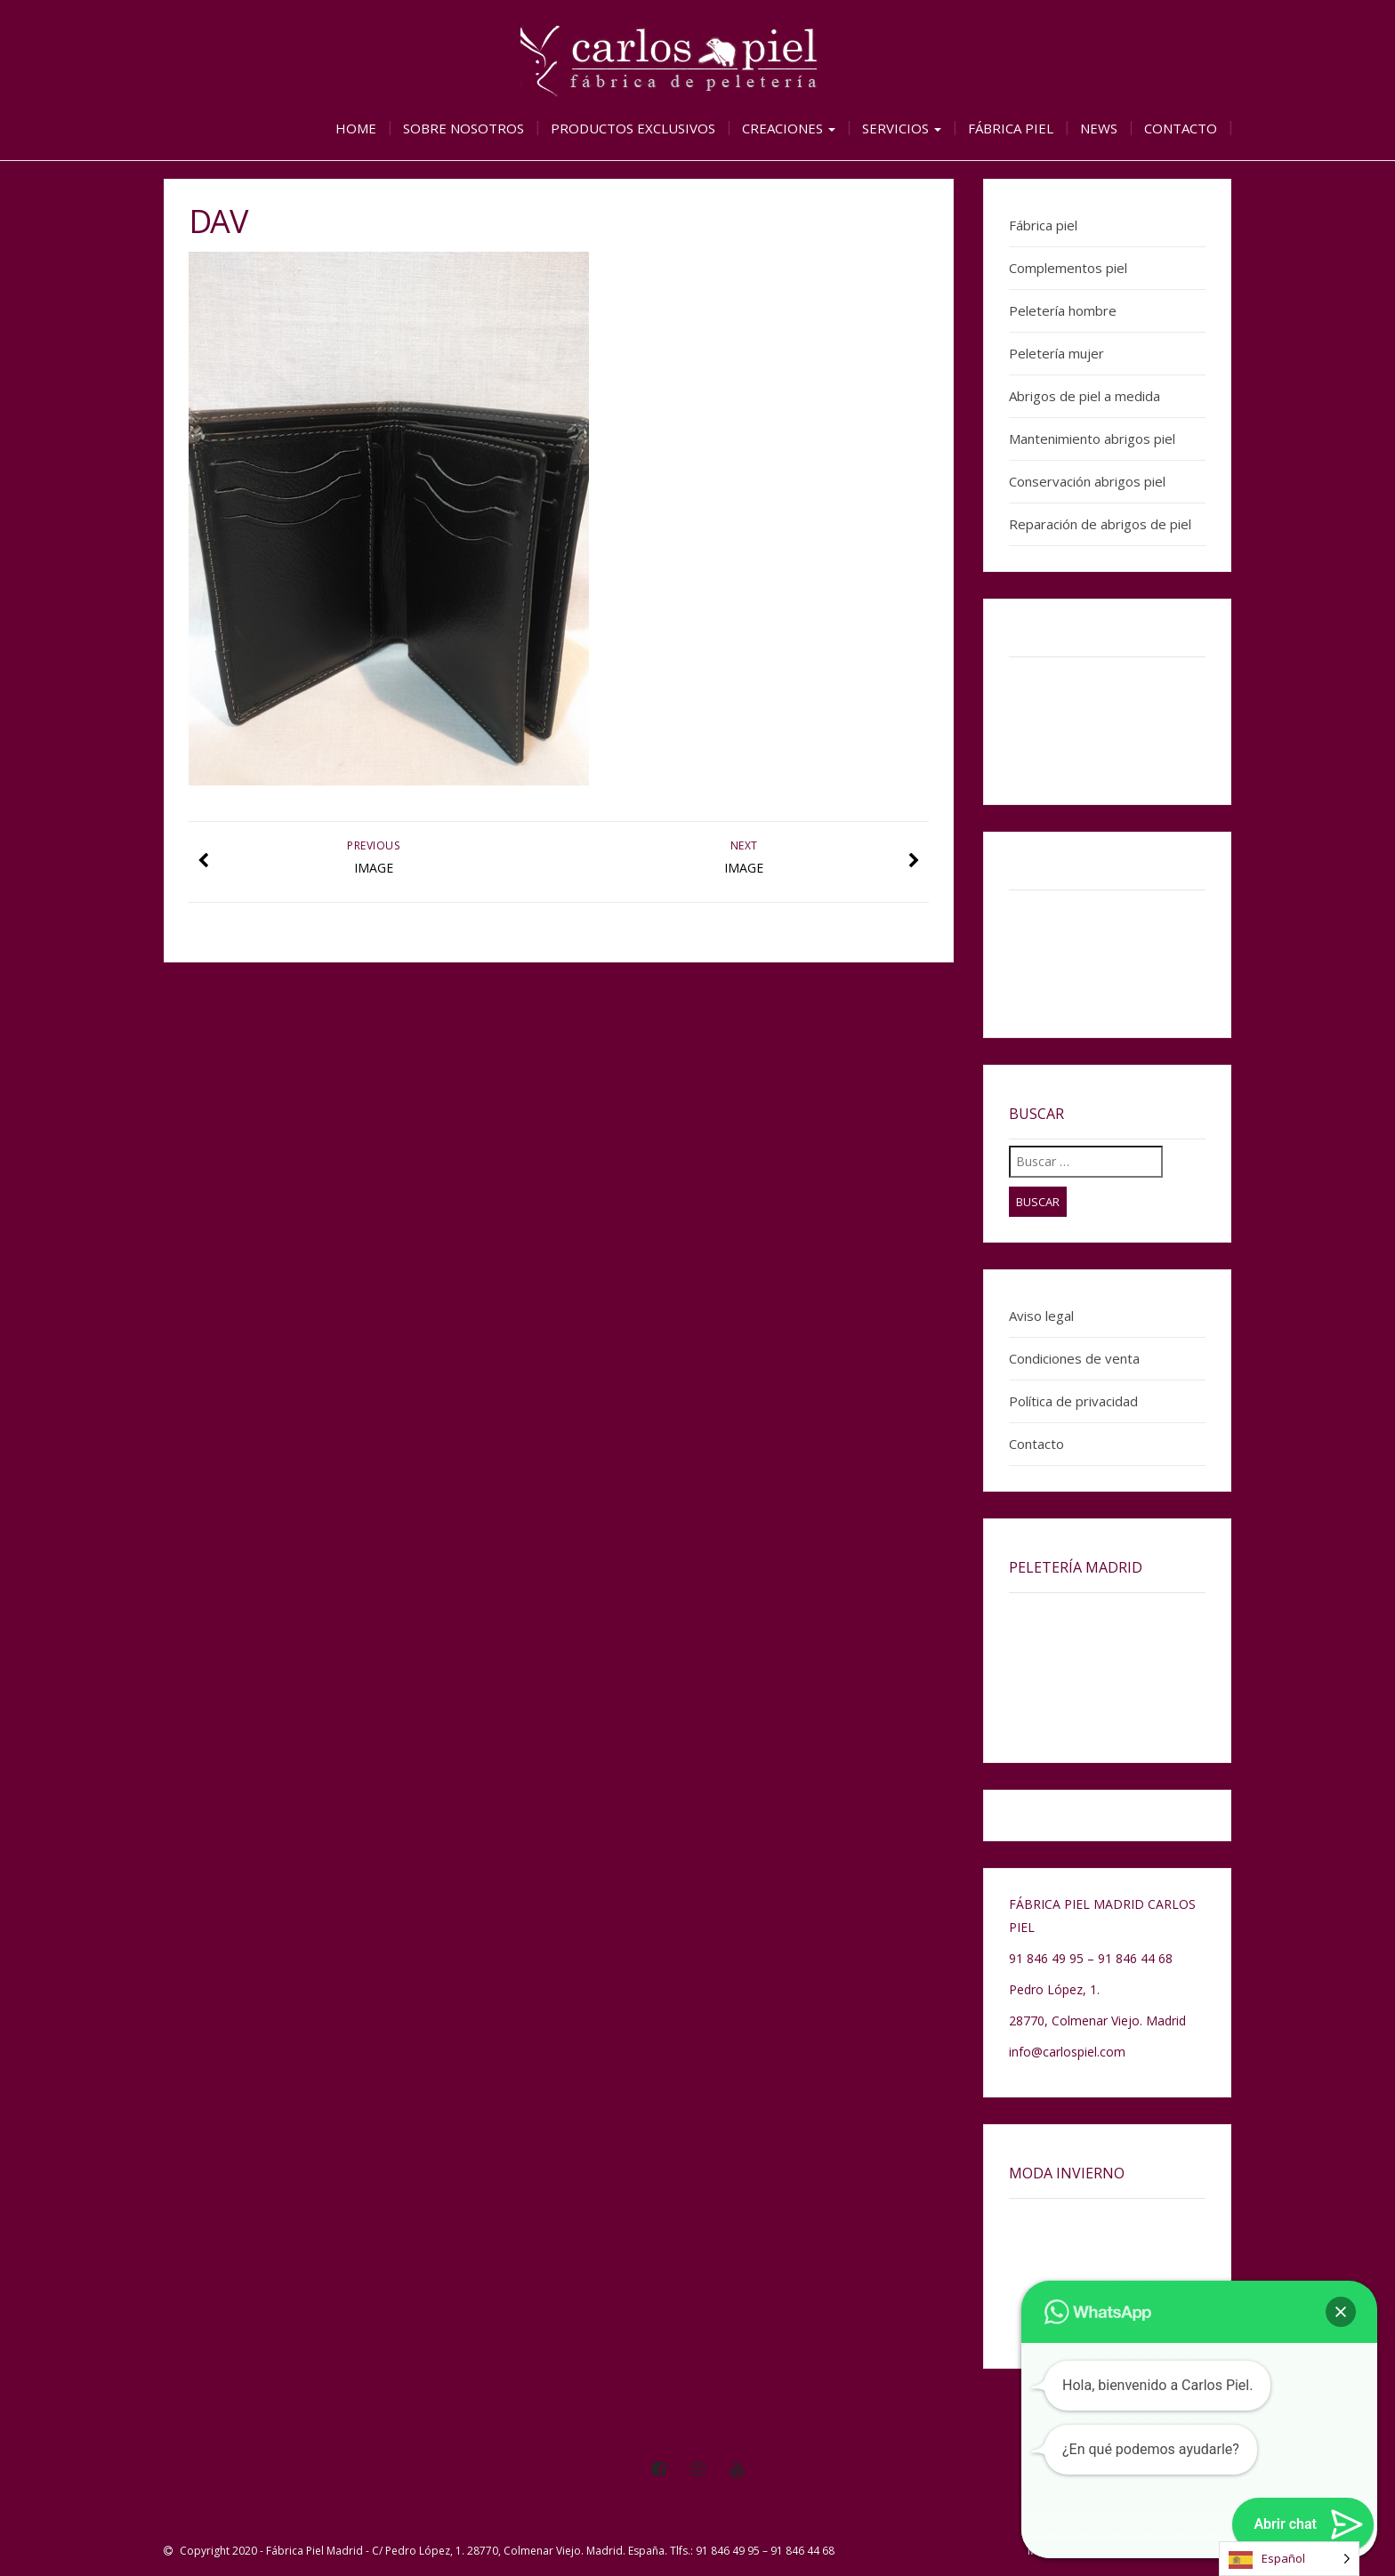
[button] (1341, 2312)
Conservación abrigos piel (1087, 481)
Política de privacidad (1073, 1401)
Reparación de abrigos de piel (1100, 524)
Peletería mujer (1056, 353)
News (1098, 128)
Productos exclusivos (633, 128)
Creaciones (788, 128)
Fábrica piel (1010, 128)
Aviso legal (1041, 1315)
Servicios (901, 128)
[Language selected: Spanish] (1289, 2558)
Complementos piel (1068, 268)
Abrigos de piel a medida (1084, 396)
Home (355, 128)
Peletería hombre (1063, 310)
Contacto (1180, 128)
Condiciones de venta (1074, 1358)
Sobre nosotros (463, 128)
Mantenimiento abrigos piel (1092, 438)
